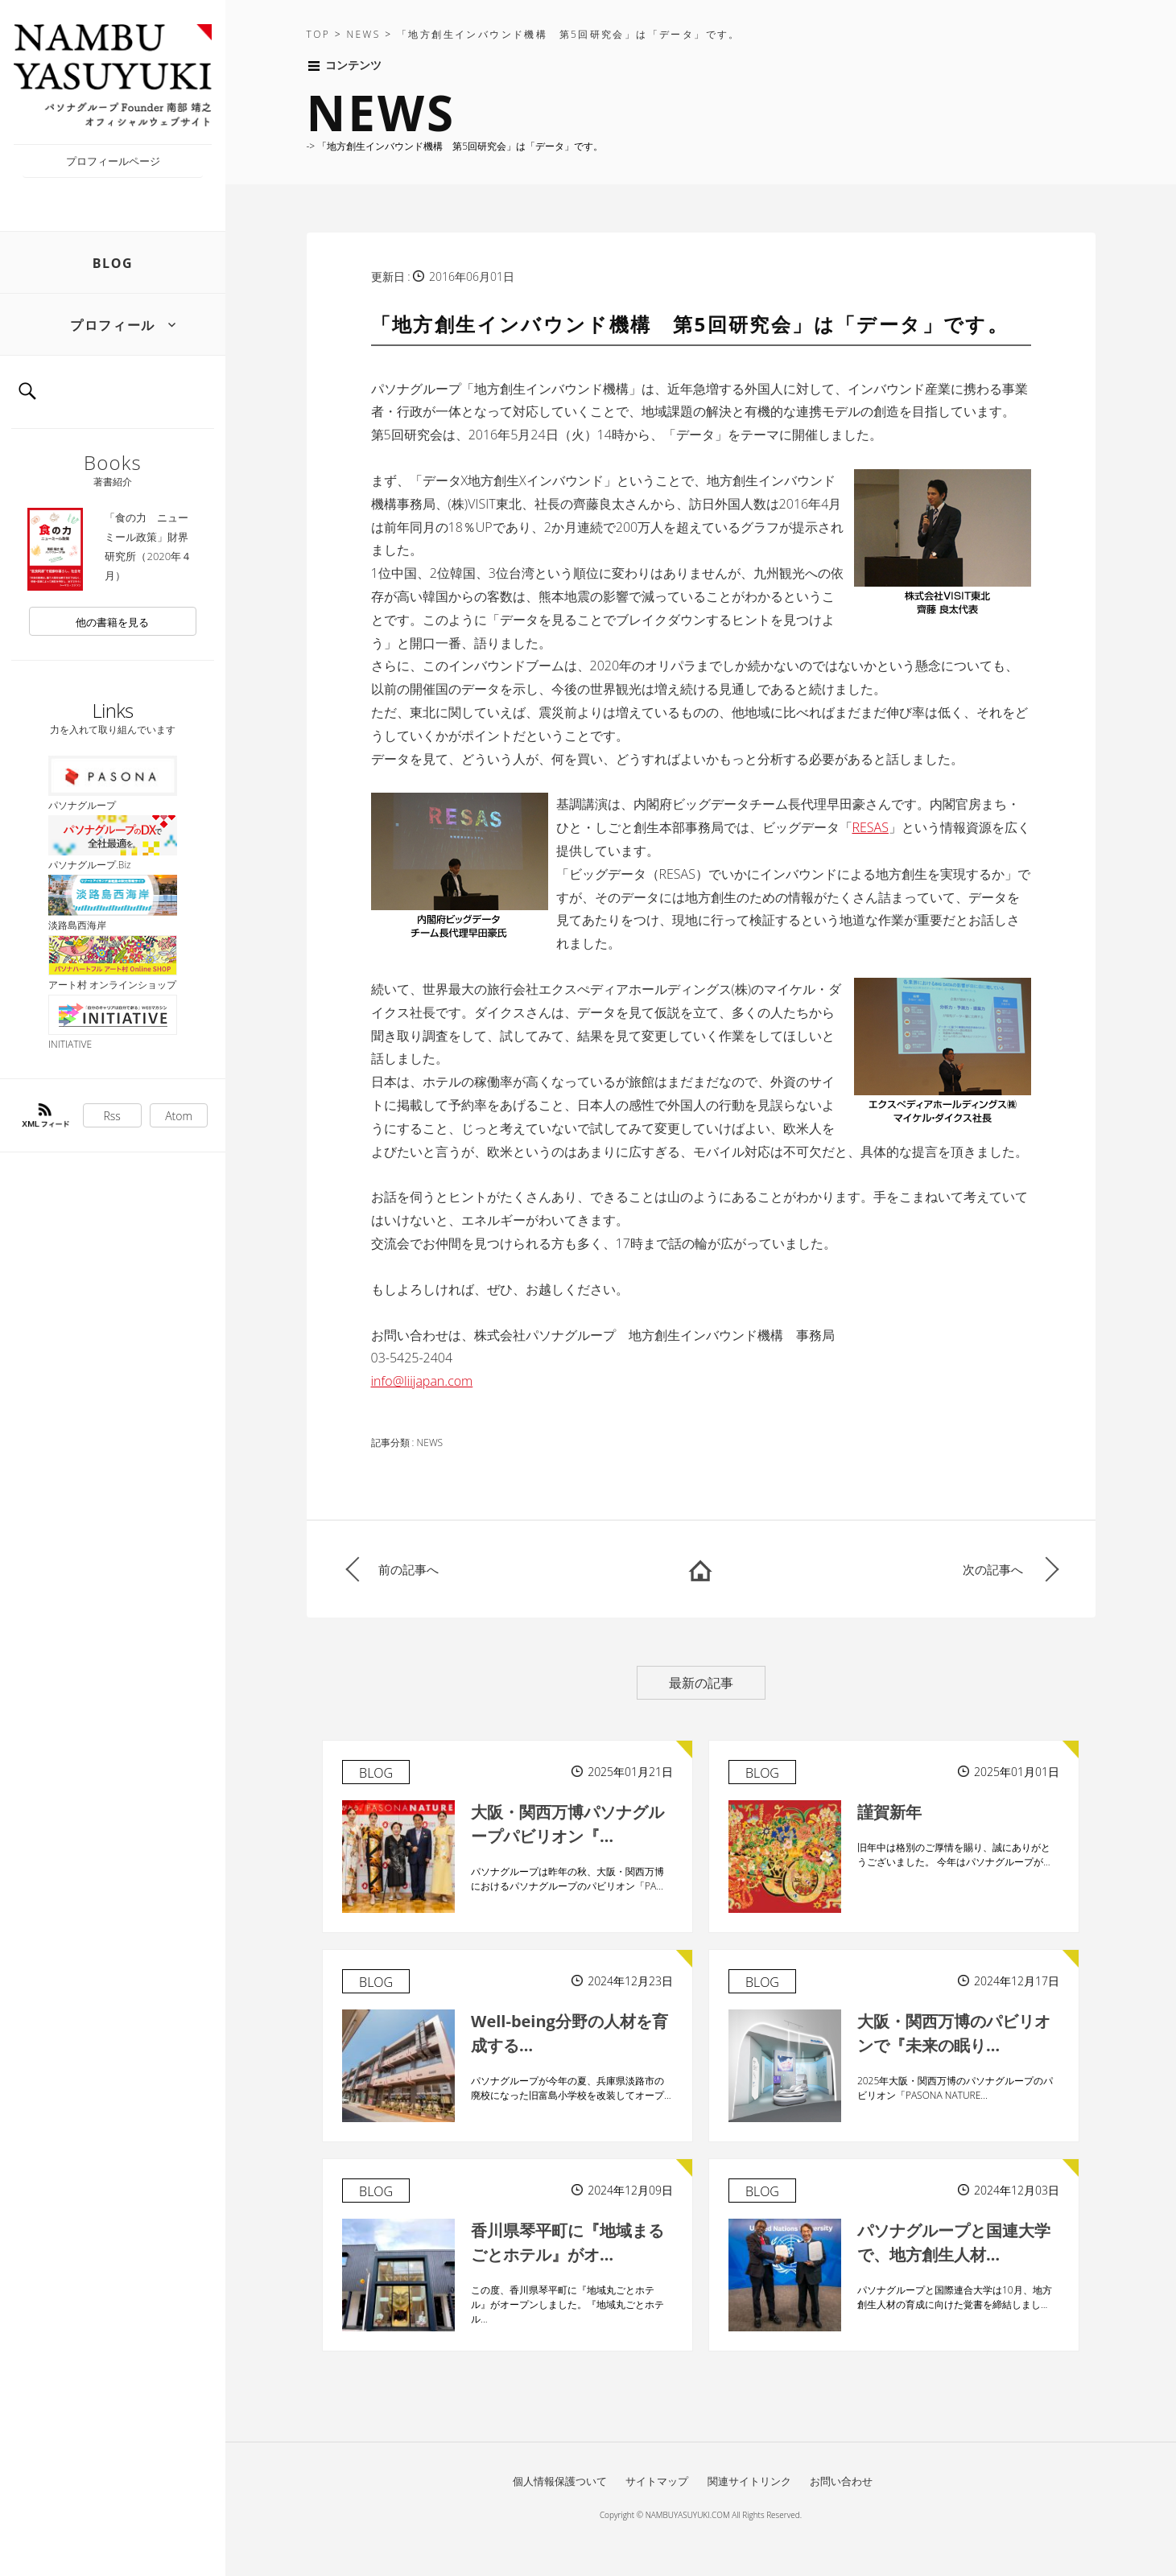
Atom (178, 1115)
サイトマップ (656, 2481)
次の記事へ (993, 1569)
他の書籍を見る (112, 622)
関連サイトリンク (749, 2481)
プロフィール (112, 325)
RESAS (870, 827)
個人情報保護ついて (560, 2481)
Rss (112, 1115)
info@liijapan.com (422, 1381)
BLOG (113, 263)
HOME (700, 1569)
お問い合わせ (841, 2481)
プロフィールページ (113, 161)
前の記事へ (408, 1569)
